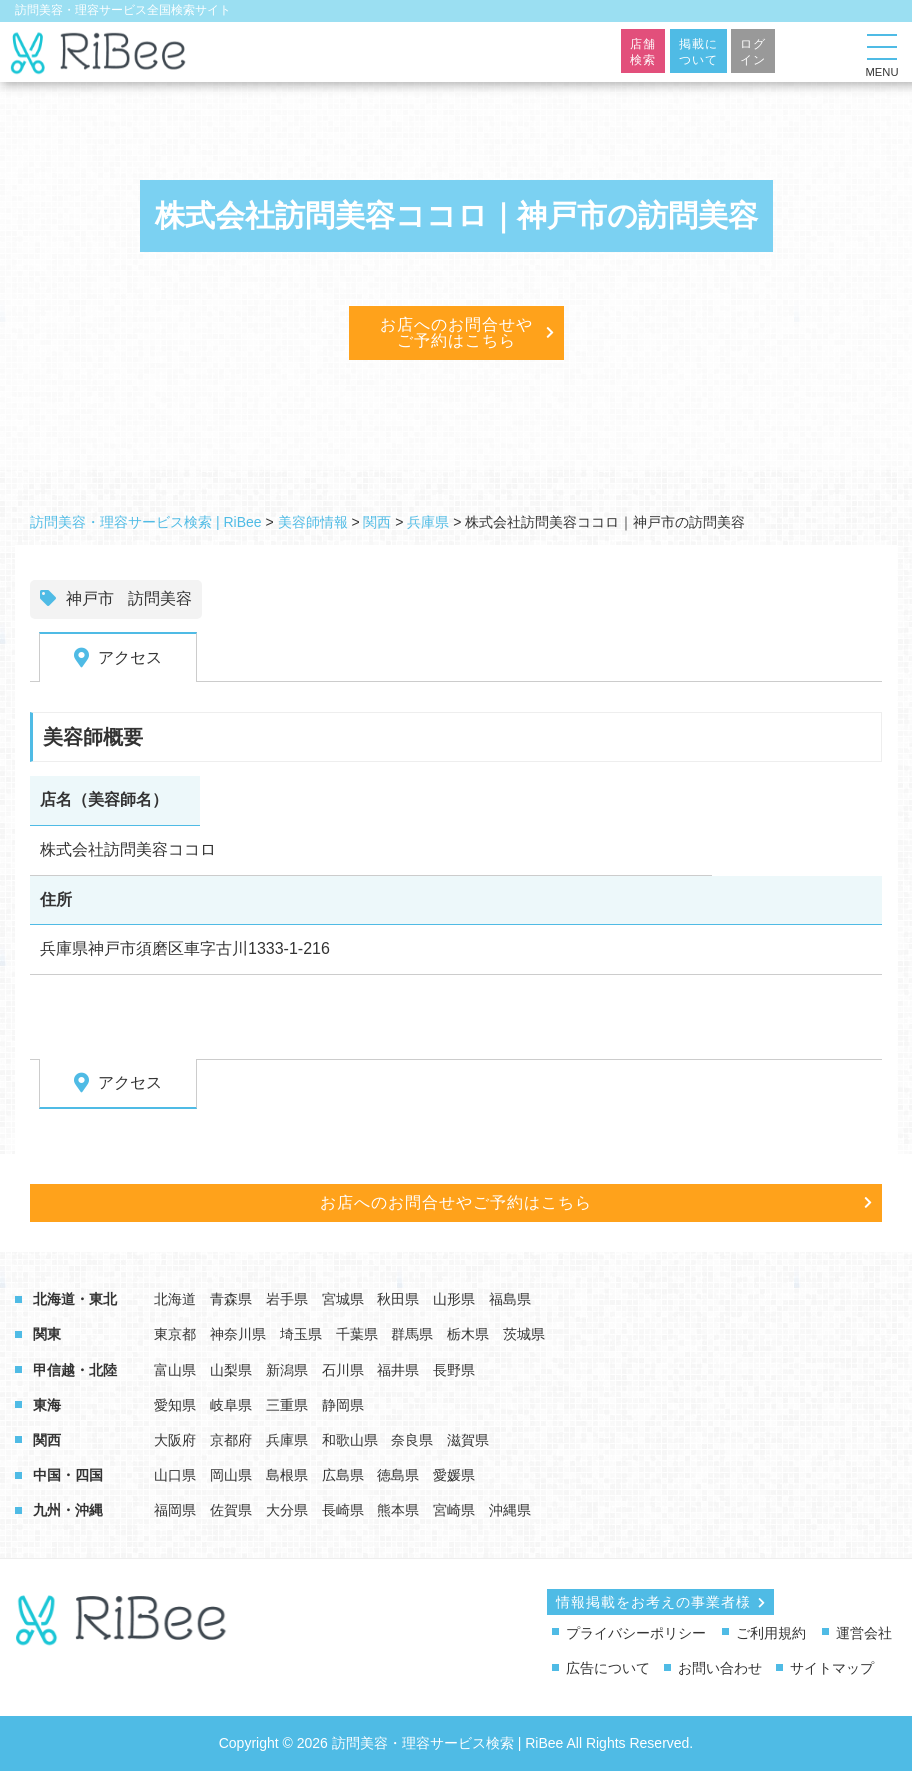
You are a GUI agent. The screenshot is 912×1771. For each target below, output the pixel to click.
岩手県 (287, 1299)
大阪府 (175, 1440)
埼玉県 (301, 1334)
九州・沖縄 (68, 1510)
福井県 (398, 1370)
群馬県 (412, 1334)
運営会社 (864, 1633)
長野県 (454, 1370)
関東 (47, 1334)
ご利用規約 (771, 1633)
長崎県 (343, 1510)
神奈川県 (238, 1334)
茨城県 (524, 1334)
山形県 (454, 1299)
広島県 (343, 1475)
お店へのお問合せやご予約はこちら (456, 332)
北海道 (175, 1299)
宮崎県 (454, 1510)
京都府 (231, 1440)
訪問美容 (160, 598)
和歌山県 (350, 1440)
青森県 (231, 1299)
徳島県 (398, 1475)
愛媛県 (454, 1475)
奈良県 (412, 1440)
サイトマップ (832, 1668)
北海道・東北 (75, 1299)
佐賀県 (231, 1510)
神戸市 (90, 598)
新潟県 (287, 1370)
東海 (47, 1405)
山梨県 (231, 1370)
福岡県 (175, 1510)
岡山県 (231, 1475)
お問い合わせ (720, 1668)
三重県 (287, 1405)
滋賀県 (468, 1440)
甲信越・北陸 (75, 1370)
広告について (608, 1668)
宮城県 (343, 1299)
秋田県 (398, 1299)
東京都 (175, 1334)
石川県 (343, 1370)
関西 (47, 1440)
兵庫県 (287, 1440)
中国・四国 (68, 1475)
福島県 (510, 1299)
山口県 (175, 1475)
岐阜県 (231, 1405)
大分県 (287, 1510)
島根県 (287, 1475)
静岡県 (343, 1405)
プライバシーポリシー (636, 1633)
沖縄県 (510, 1510)
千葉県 (357, 1334)
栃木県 (468, 1334)
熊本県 (398, 1510)
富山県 (175, 1370)
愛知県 (175, 1405)
